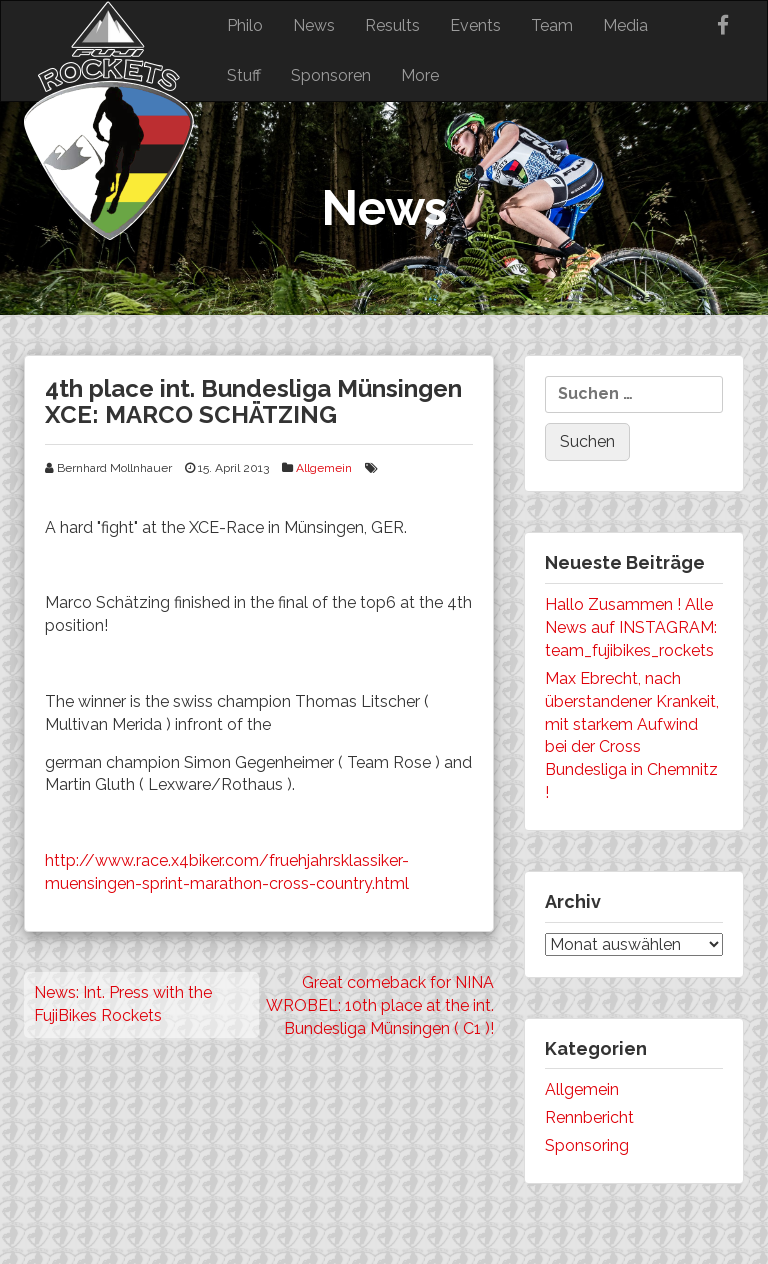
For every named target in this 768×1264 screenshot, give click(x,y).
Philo (245, 25)
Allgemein (324, 468)
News (314, 25)
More (420, 75)
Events (475, 25)
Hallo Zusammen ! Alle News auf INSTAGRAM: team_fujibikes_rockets (631, 627)
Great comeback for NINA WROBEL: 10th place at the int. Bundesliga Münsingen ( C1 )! (380, 1005)
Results (392, 25)
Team (552, 25)
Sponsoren (331, 75)
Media (625, 25)
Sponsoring (587, 1145)
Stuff (244, 75)
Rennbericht (589, 1117)
